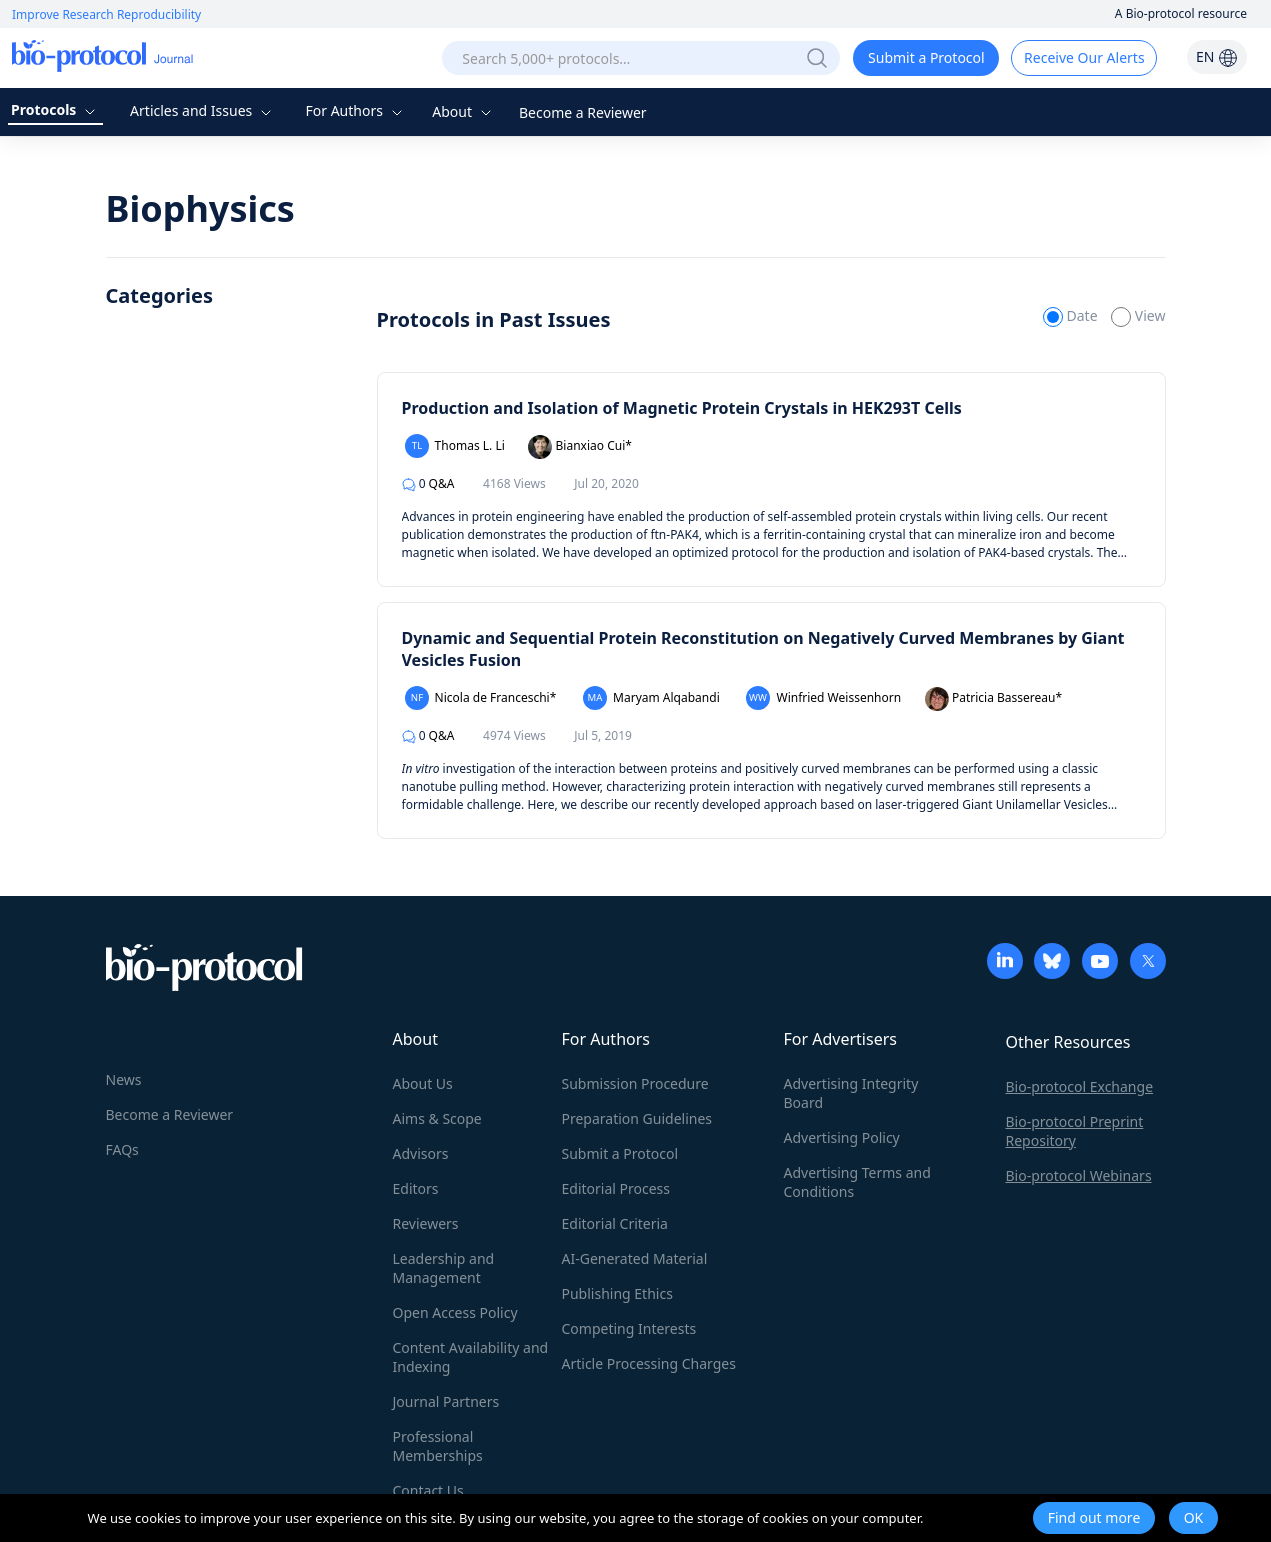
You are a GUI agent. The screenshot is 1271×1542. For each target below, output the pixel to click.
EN (1217, 56)
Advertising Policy (842, 1137)
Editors (416, 1188)
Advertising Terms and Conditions (857, 1182)
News (124, 1079)
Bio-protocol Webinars (1079, 1175)
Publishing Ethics (617, 1293)
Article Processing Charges (649, 1363)
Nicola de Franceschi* (481, 698)
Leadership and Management (444, 1268)
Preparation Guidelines (637, 1118)
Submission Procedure (635, 1083)
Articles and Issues (203, 110)
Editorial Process (616, 1188)
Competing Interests (629, 1328)
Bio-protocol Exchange (1080, 1086)
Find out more (1094, 1517)
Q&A (428, 483)
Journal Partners (446, 1401)
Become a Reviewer (583, 112)
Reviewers (426, 1223)
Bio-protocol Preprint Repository (1075, 1131)
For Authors (355, 110)
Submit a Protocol (926, 57)
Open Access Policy (455, 1312)
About (463, 111)
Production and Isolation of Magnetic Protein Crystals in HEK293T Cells (682, 408)
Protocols (55, 109)
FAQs (122, 1149)
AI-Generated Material (635, 1258)
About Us (423, 1083)
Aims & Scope (437, 1118)
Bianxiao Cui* (579, 447)
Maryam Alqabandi (651, 698)
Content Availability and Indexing (471, 1357)
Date (1072, 315)
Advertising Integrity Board (851, 1093)
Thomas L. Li (455, 446)
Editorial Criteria (615, 1223)
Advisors (421, 1153)
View (1138, 315)
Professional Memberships (438, 1446)
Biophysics (200, 208)
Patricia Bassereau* (993, 699)
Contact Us (428, 1490)
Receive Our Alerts (1084, 57)
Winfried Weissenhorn (823, 698)
